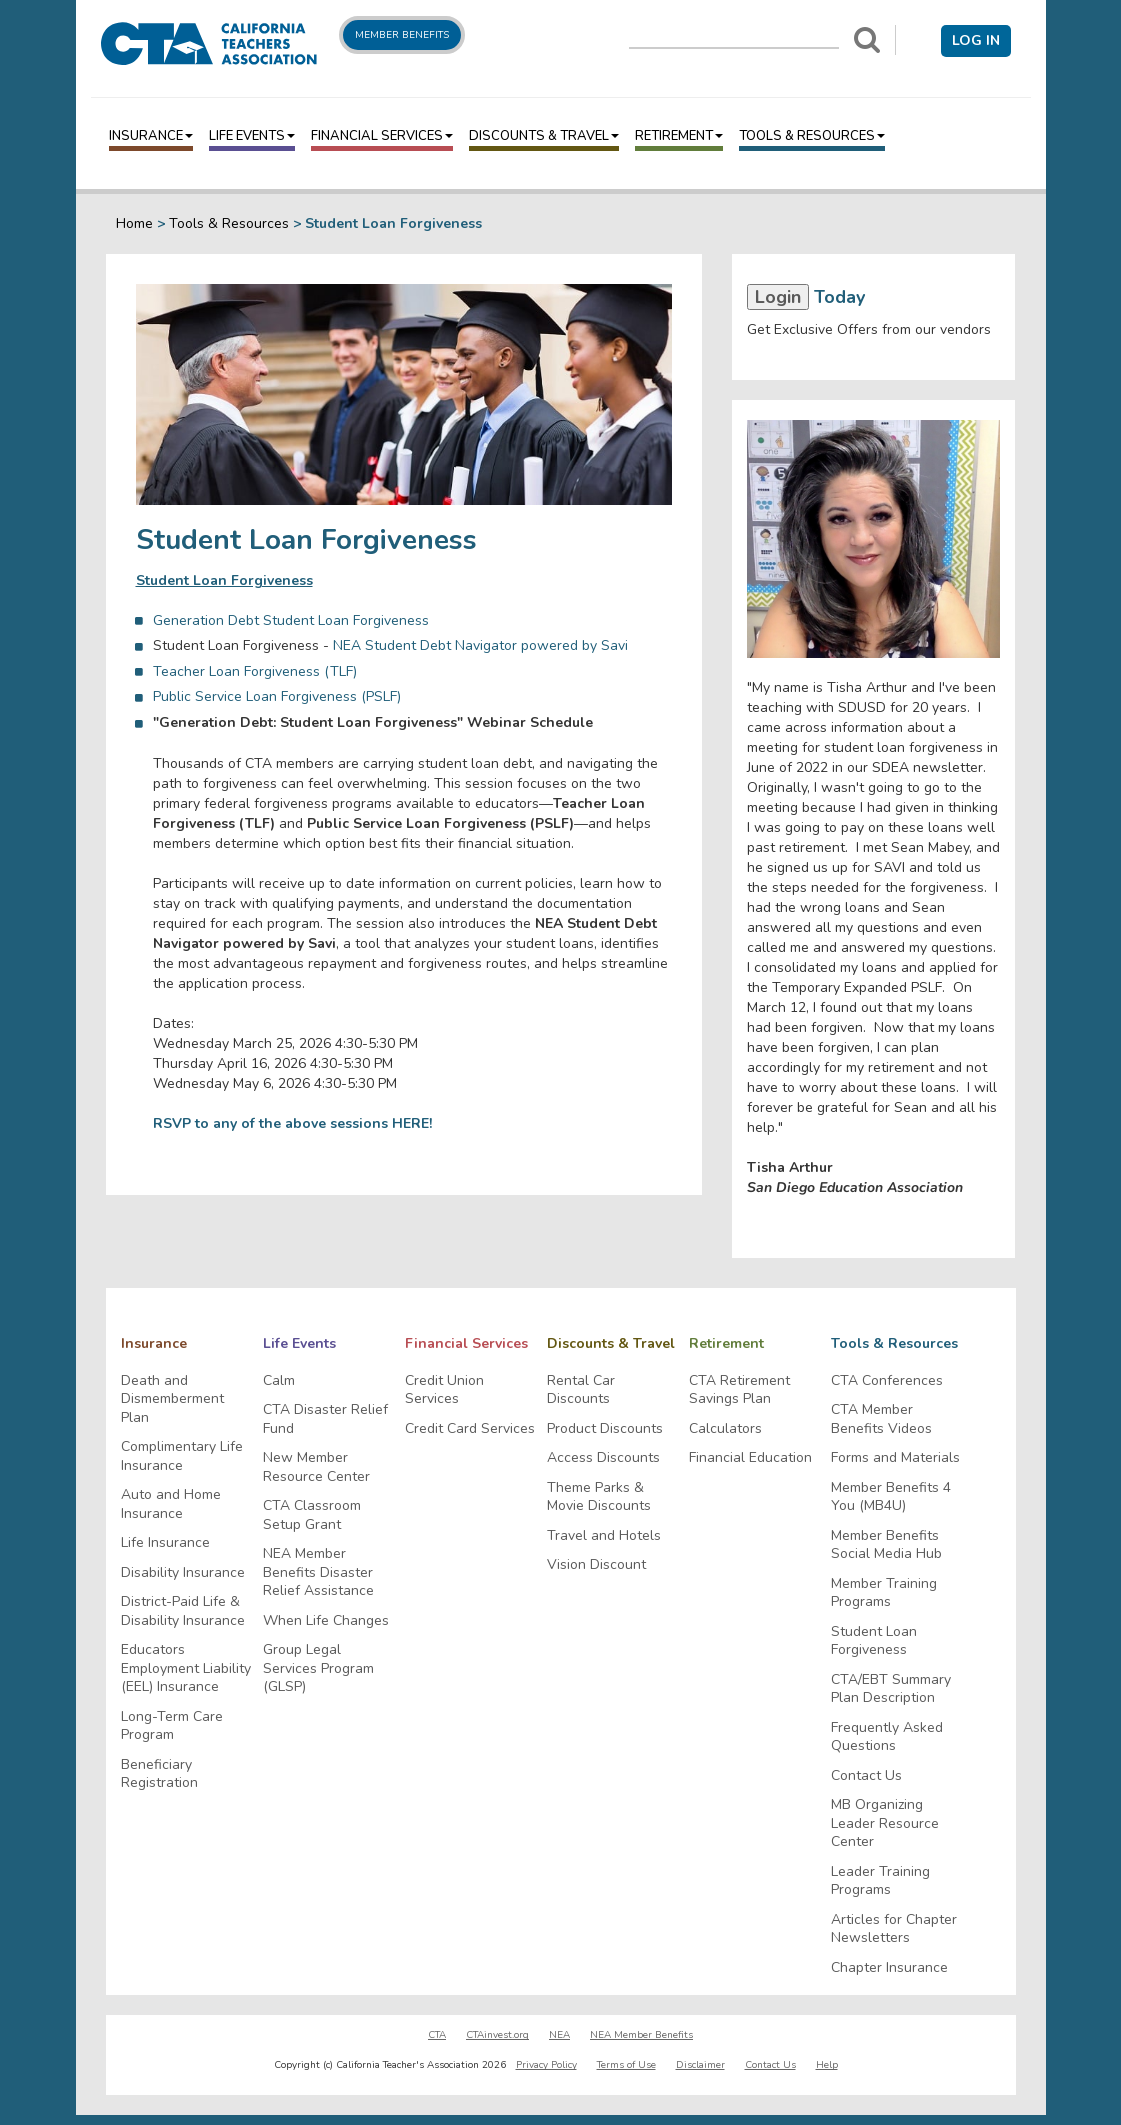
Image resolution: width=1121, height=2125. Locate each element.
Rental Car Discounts (581, 1390)
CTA (437, 2035)
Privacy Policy (546, 2065)
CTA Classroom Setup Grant (312, 1515)
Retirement (679, 136)
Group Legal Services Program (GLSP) (318, 1668)
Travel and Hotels (604, 1536)
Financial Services (382, 136)
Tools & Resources (812, 136)
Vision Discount (596, 1565)
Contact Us (866, 1776)
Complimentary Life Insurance (182, 1456)
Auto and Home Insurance (171, 1504)
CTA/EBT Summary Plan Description (891, 1689)
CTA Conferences (887, 1381)
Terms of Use (626, 2065)
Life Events (252, 136)
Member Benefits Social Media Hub (886, 1545)
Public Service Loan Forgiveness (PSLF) (277, 696)
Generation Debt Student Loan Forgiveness (291, 620)
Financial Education (750, 1458)
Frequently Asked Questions (887, 1737)
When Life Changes (326, 1621)
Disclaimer (700, 2065)
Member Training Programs (884, 1593)
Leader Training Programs (880, 1881)
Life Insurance (165, 1543)
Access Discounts (603, 1458)
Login (778, 297)
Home (134, 223)
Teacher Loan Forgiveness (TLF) (255, 671)
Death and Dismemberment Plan (172, 1399)
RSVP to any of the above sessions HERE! (292, 1123)
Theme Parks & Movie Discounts (599, 1497)
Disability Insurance (183, 1573)
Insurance (151, 136)
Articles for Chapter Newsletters (894, 1929)
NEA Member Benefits (641, 2035)
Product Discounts (605, 1429)
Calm (279, 1381)
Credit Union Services (444, 1390)
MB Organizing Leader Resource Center (885, 1823)
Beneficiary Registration (159, 1774)
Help (827, 2065)
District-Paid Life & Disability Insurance (183, 1611)
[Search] (867, 40)
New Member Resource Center (316, 1467)
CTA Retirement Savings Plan (739, 1390)
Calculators (725, 1429)
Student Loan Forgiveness (874, 1641)
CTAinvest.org (497, 2035)
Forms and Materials (895, 1458)
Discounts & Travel (544, 136)
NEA (559, 2035)
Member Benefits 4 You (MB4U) (891, 1497)
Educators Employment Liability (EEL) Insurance (186, 1668)
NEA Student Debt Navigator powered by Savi (480, 645)
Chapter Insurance (889, 1968)
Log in (976, 40)
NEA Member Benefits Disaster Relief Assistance (318, 1572)
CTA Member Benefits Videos (881, 1419)
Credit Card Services (470, 1429)
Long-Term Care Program (172, 1726)
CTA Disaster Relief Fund (325, 1419)
